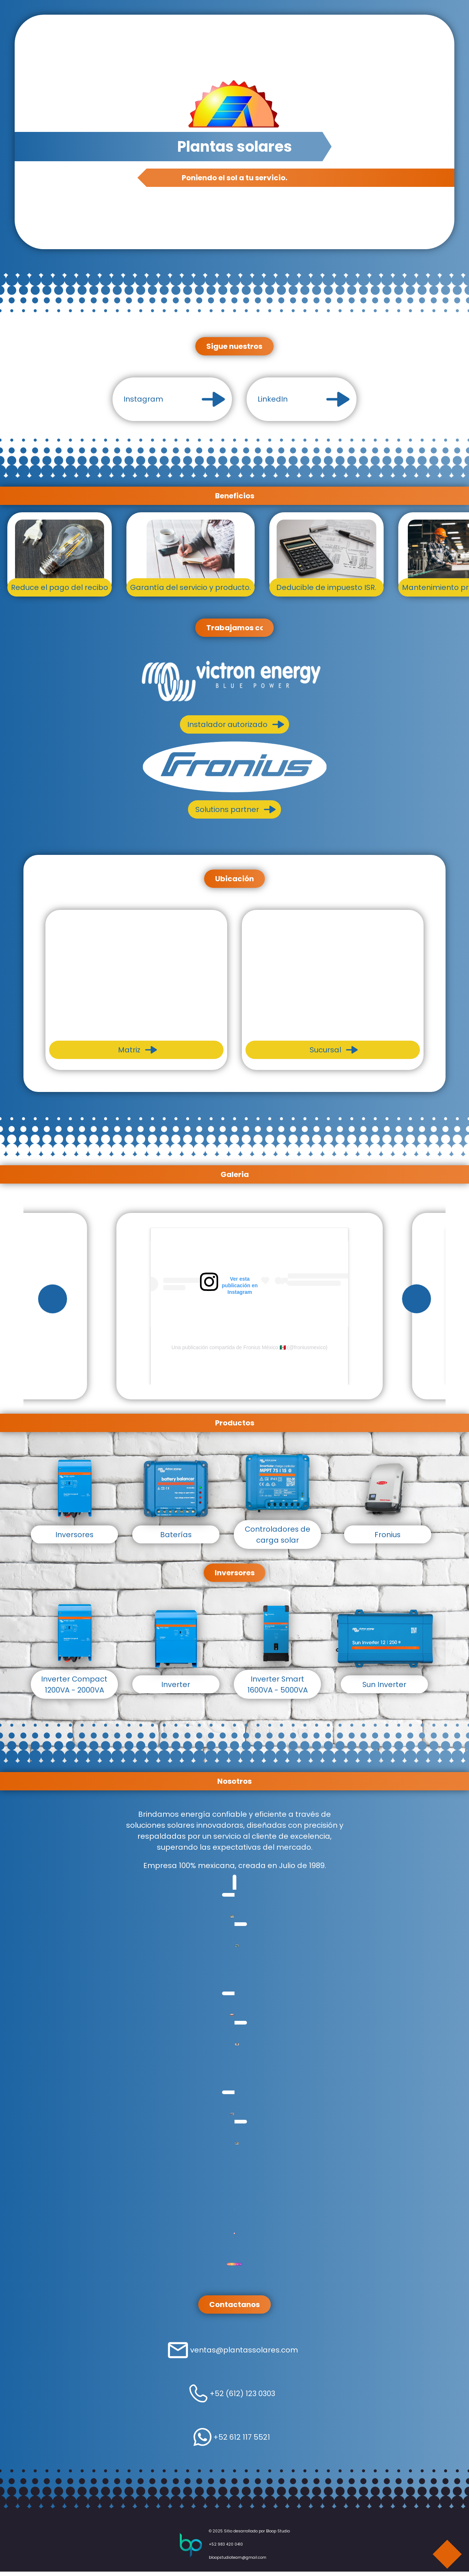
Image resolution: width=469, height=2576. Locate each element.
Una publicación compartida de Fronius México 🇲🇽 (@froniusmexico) (249, 1349)
